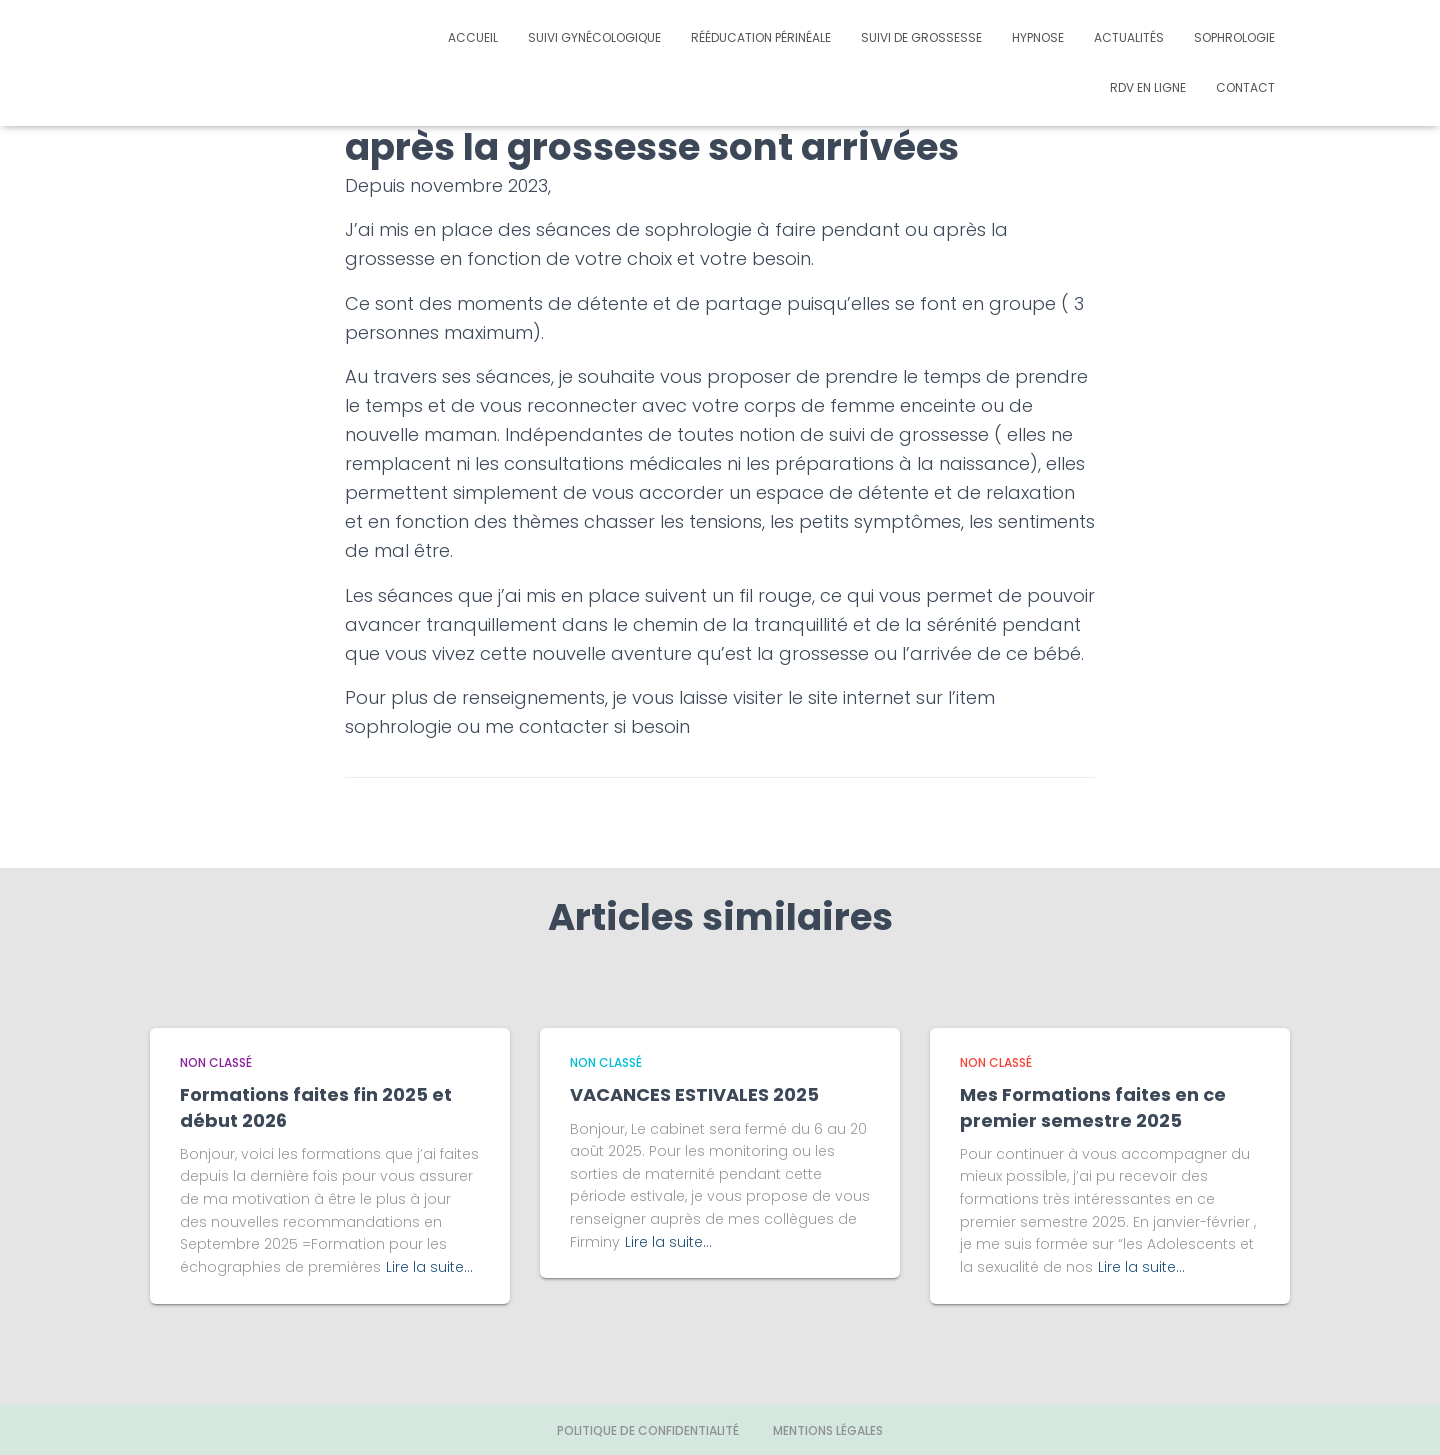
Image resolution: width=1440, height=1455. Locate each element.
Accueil (473, 37)
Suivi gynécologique (594, 37)
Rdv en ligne (1148, 87)
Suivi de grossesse (921, 37)
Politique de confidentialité (648, 1430)
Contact (1245, 87)
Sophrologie (1234, 37)
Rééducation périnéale (761, 37)
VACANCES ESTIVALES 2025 (694, 1094)
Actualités (1129, 37)
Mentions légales (828, 1430)
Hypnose (1038, 37)
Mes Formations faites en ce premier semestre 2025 (1093, 1107)
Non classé (216, 1062)
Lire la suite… (429, 1267)
